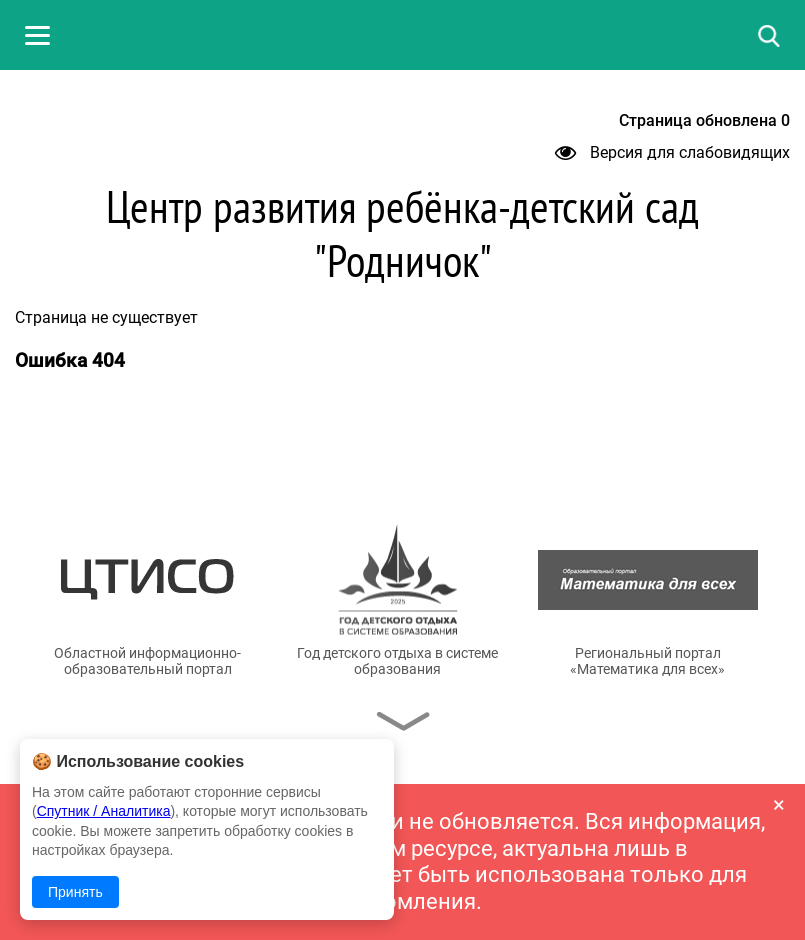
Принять (75, 892)
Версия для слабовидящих (672, 152)
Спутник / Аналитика (104, 811)
